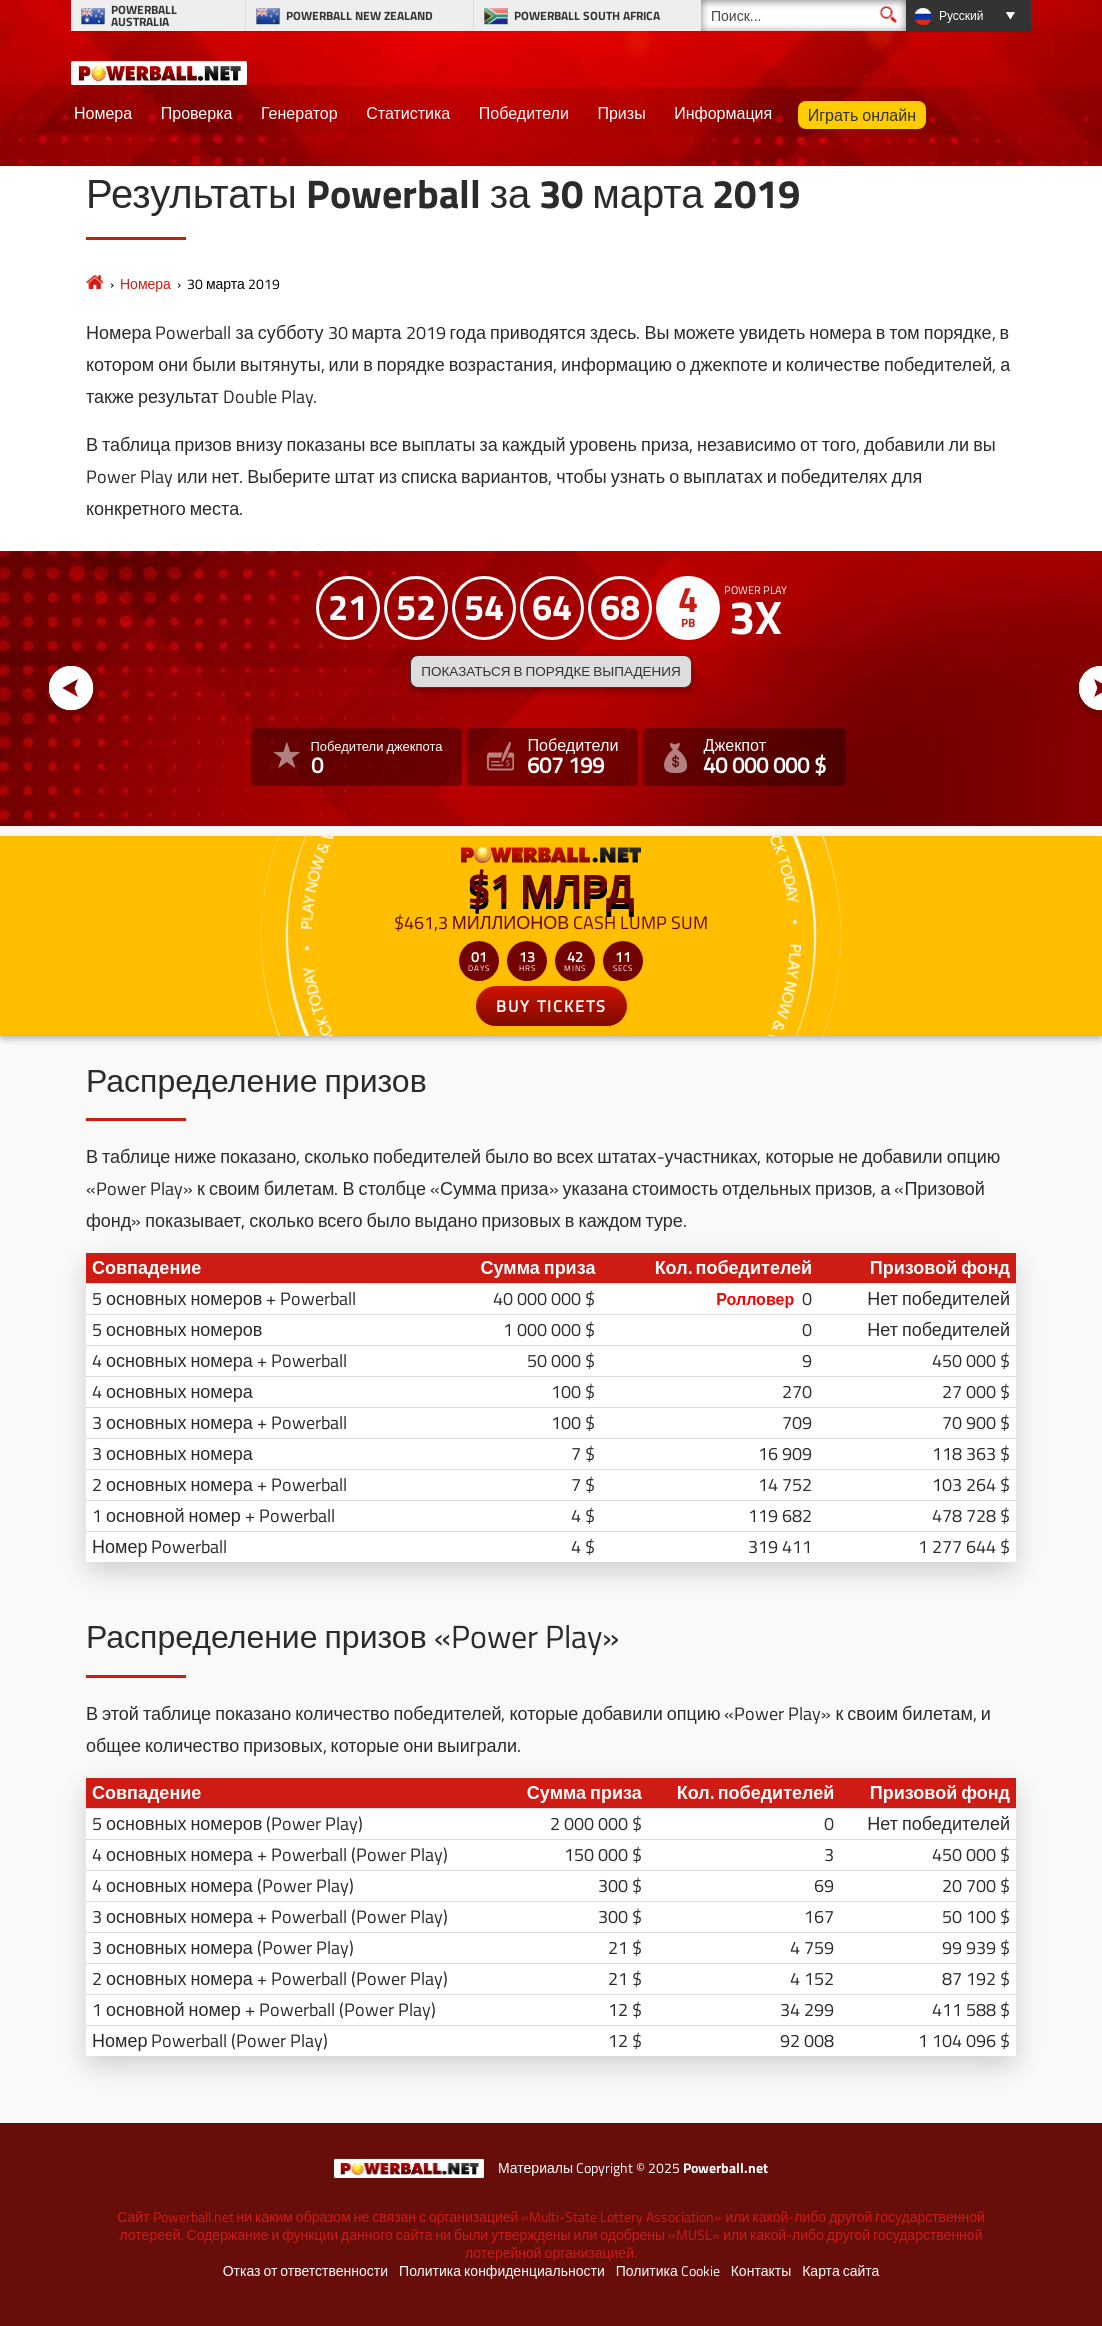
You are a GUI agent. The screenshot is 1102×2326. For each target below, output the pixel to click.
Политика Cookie (668, 2271)
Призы (621, 113)
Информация (723, 113)
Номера (103, 113)
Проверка (197, 113)
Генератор (299, 113)
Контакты (761, 2271)
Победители (524, 113)
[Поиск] (803, 15)
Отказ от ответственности (305, 2271)
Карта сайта (840, 2271)
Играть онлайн (862, 115)
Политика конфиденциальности (502, 2271)
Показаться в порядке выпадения (550, 671)
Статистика (408, 113)
